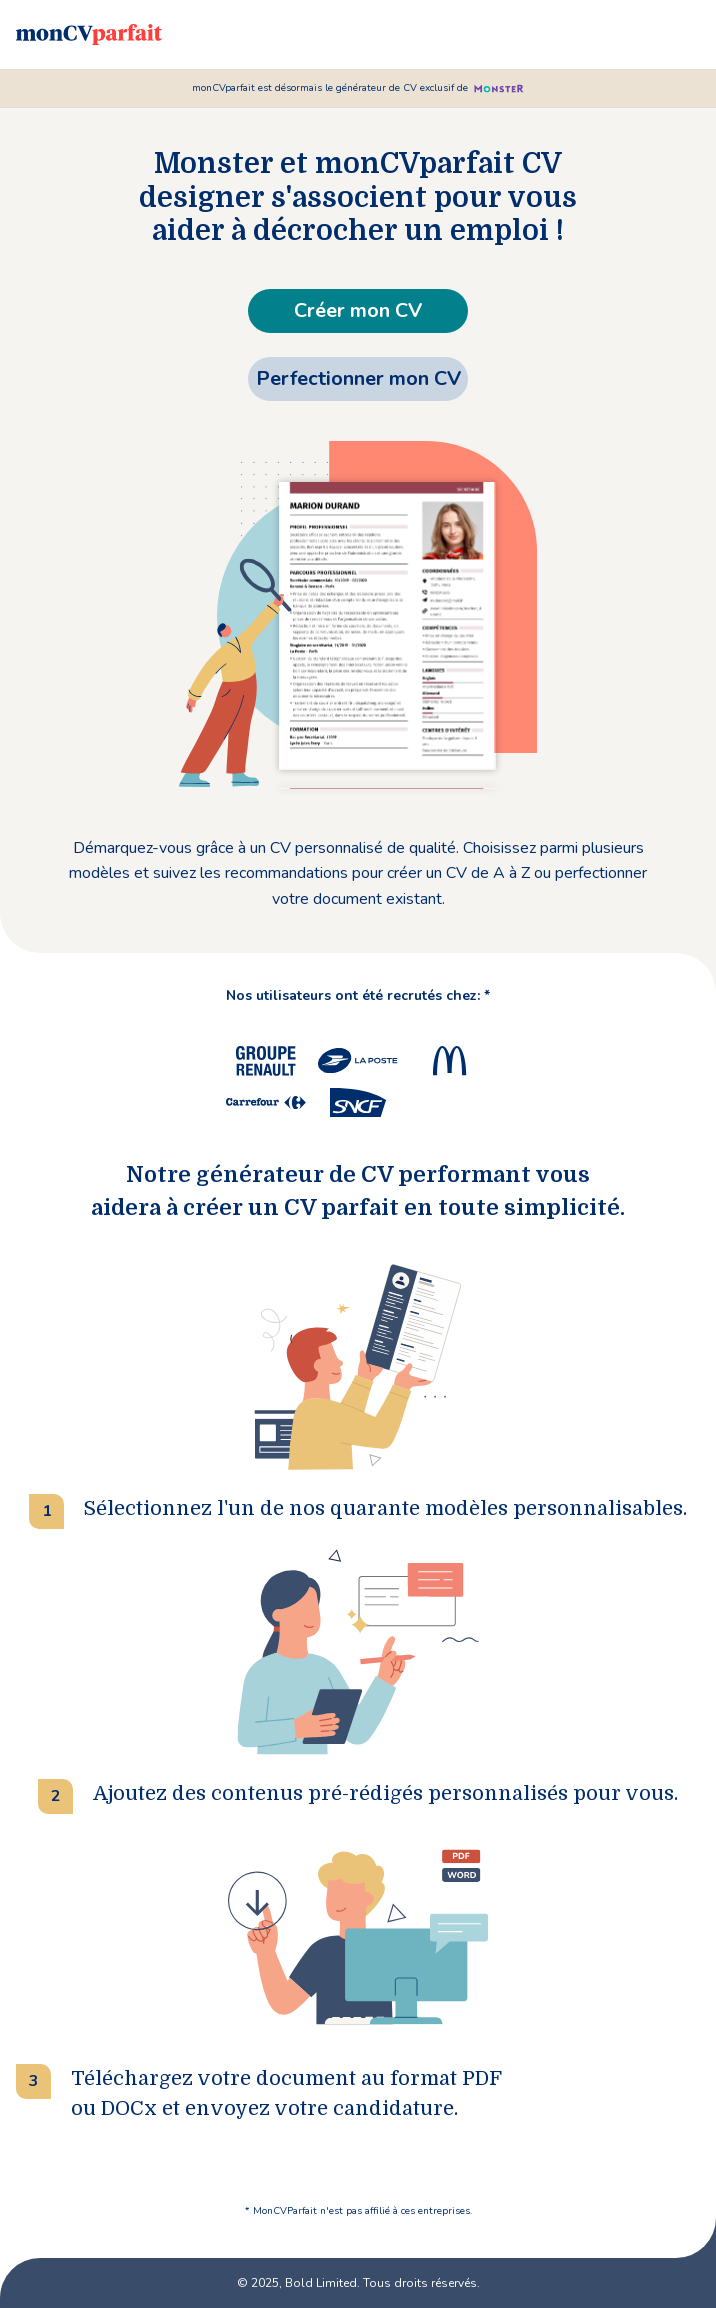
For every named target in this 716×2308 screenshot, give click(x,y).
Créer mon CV (358, 310)
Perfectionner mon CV (358, 378)
